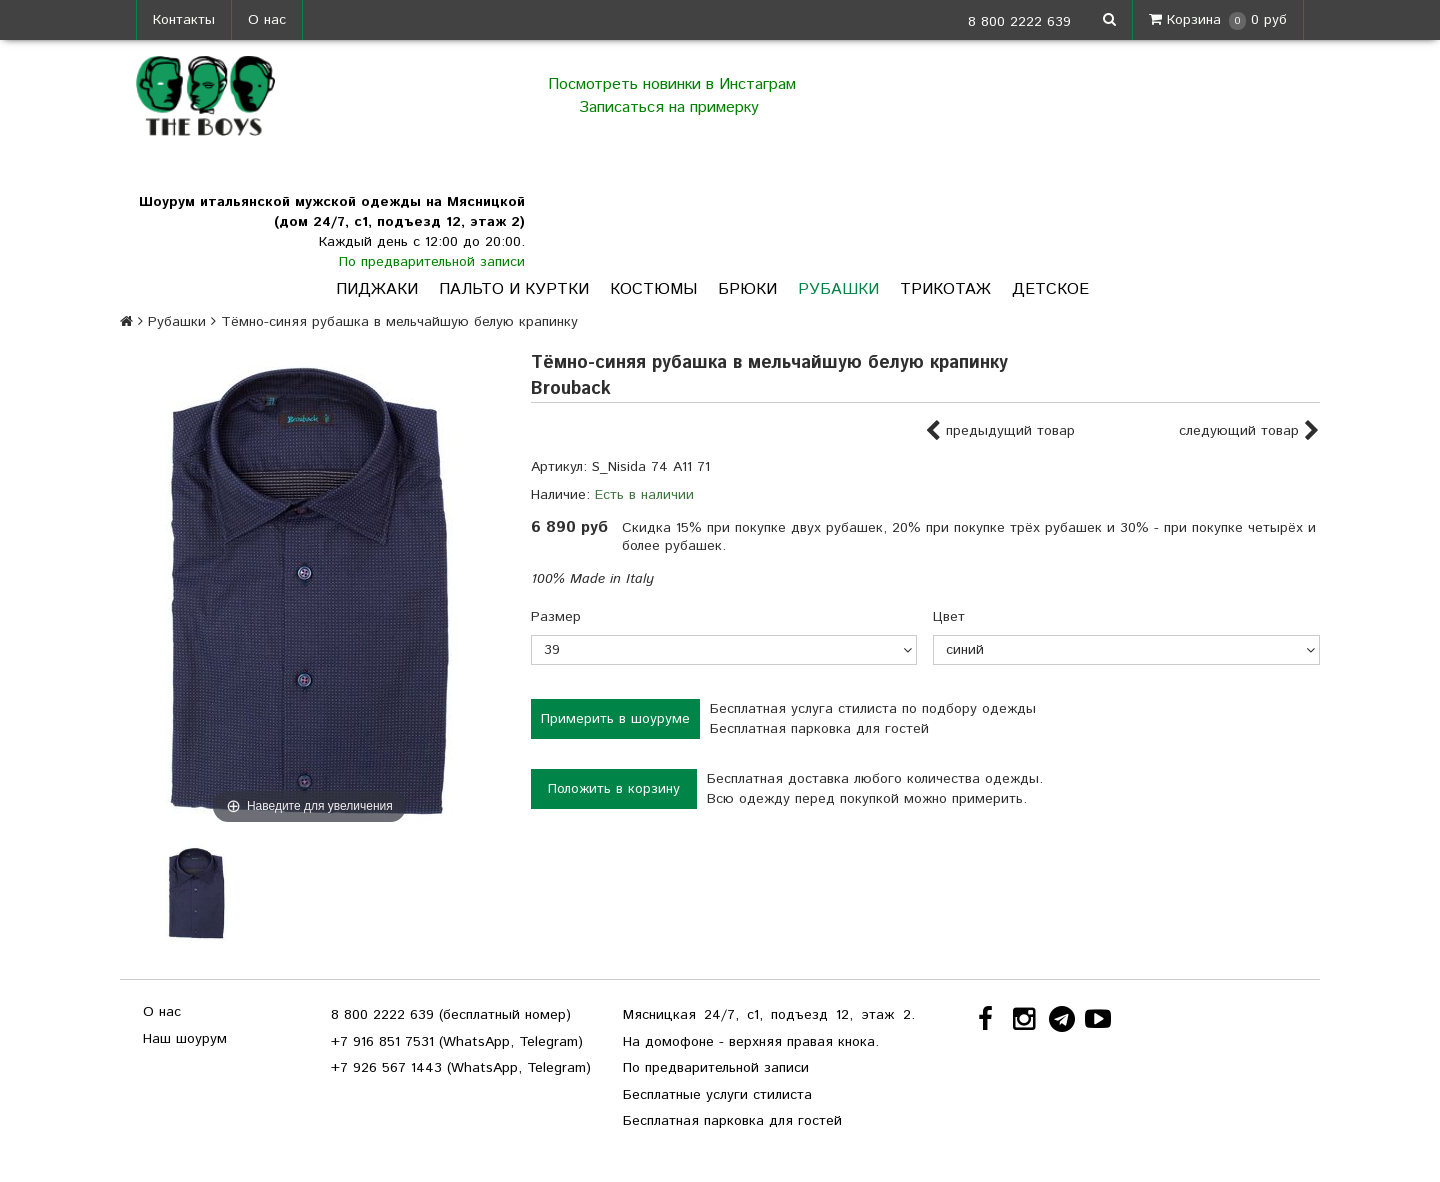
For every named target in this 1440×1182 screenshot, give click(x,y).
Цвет (949, 617)
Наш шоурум (185, 1039)
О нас (267, 20)
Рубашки (838, 289)
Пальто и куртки (514, 289)
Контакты (184, 20)
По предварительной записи (432, 262)
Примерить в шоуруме (615, 719)
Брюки (747, 289)
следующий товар (1249, 432)
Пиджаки (377, 289)
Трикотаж (945, 289)
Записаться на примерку (671, 107)
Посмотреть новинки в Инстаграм (672, 84)
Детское (1050, 289)
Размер (556, 617)
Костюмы (653, 289)
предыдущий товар (1000, 432)
